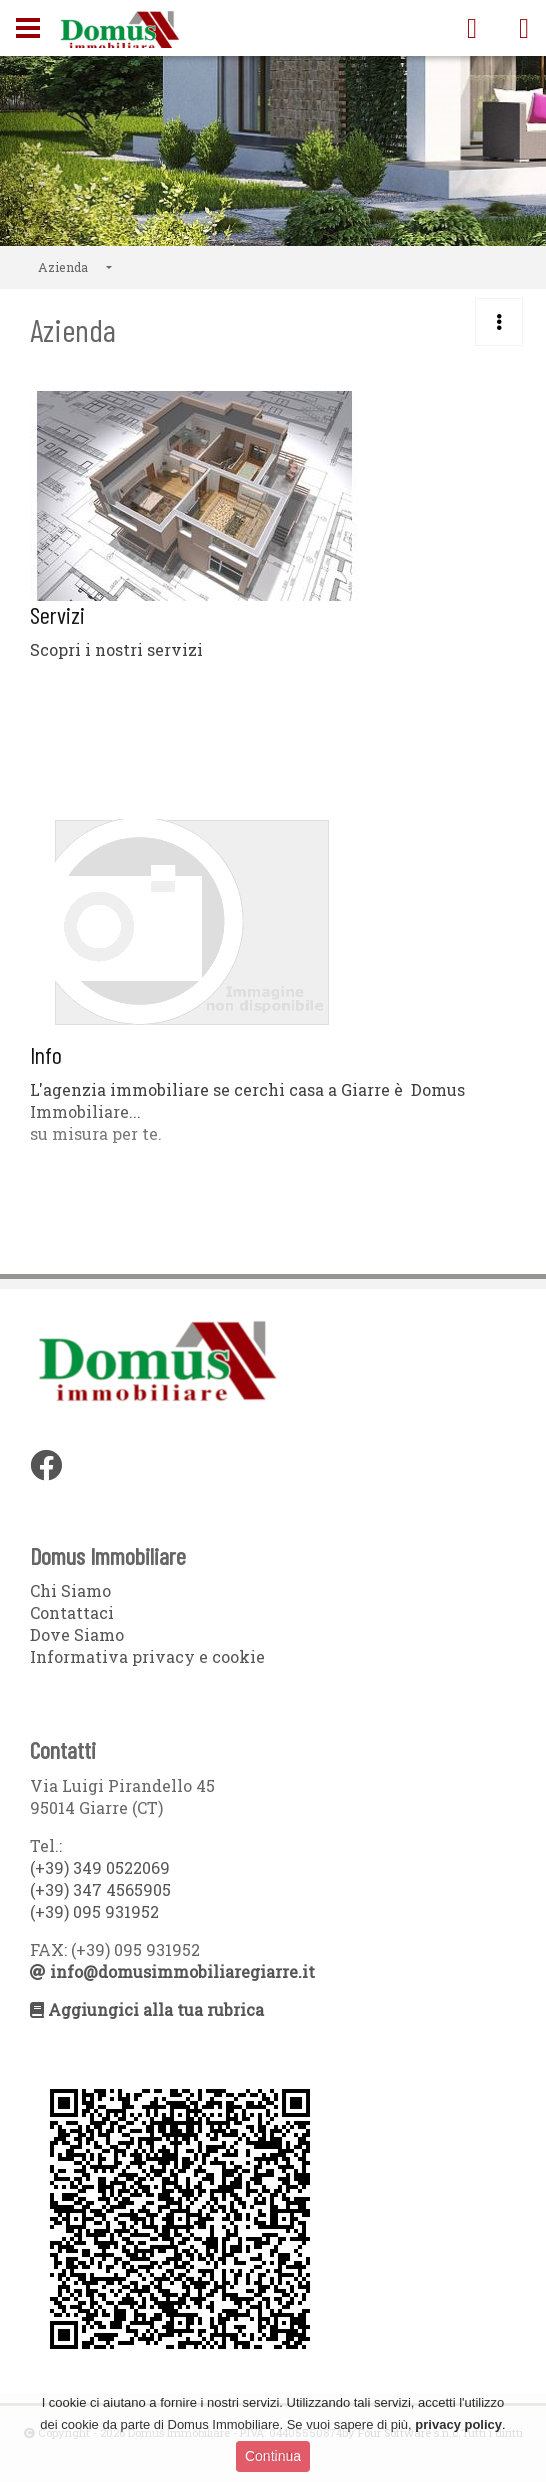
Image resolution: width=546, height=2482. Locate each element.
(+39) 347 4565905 (100, 1889)
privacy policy (458, 2424)
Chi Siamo (70, 1590)
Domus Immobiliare (120, 31)
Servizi (57, 614)
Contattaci (72, 1612)
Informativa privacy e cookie (147, 1656)
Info (46, 1054)
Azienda (63, 267)
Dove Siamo (77, 1634)
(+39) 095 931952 (94, 1911)
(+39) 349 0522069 (100, 1867)
